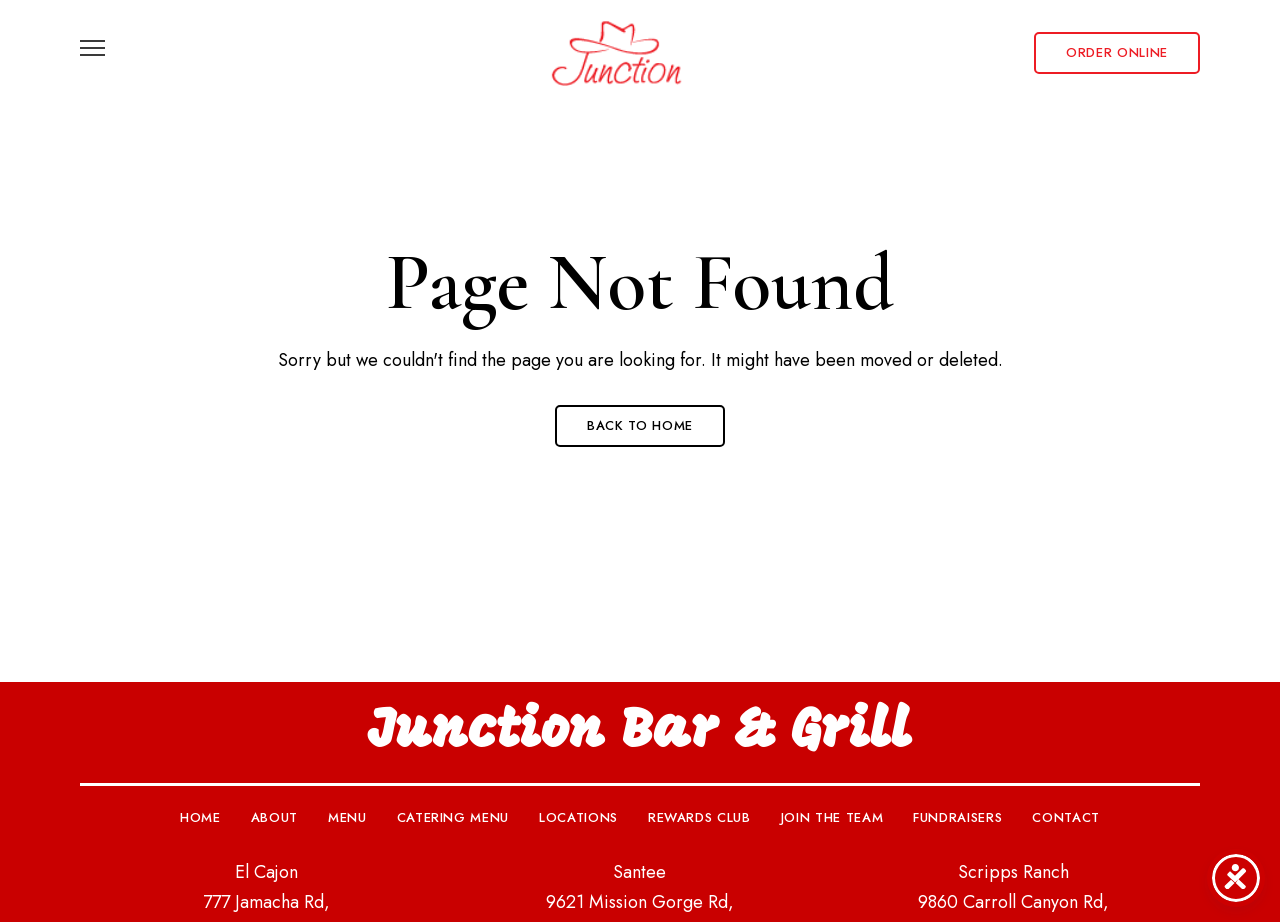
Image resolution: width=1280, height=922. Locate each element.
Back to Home (640, 425)
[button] (1117, 53)
